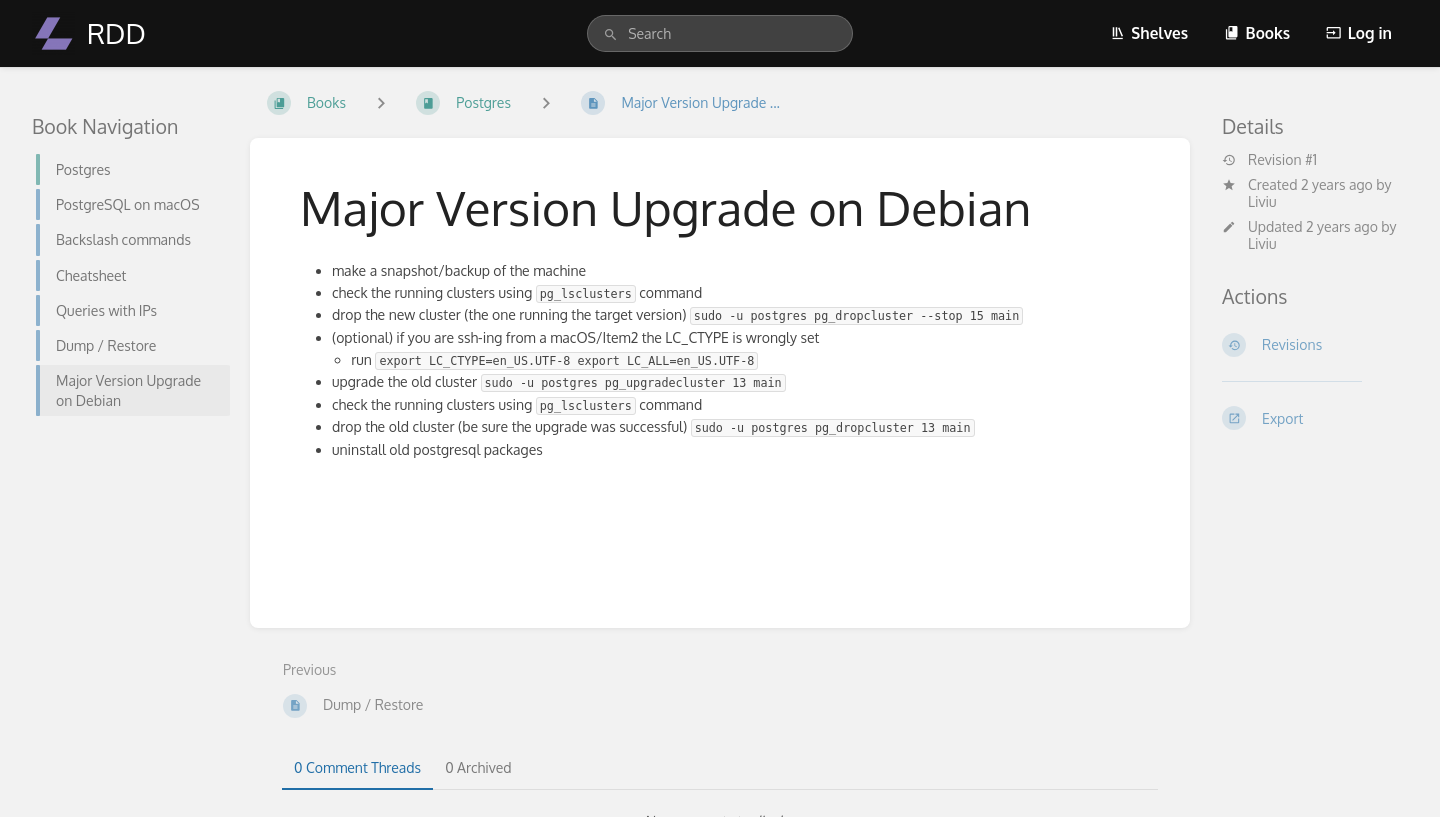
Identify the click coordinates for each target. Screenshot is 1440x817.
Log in (1359, 33)
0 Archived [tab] (478, 767)
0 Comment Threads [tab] (357, 767)
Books (1257, 33)
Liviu (1262, 201)
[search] (720, 33)
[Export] (1315, 418)
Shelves (1149, 33)
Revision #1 (1269, 160)
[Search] (610, 35)
